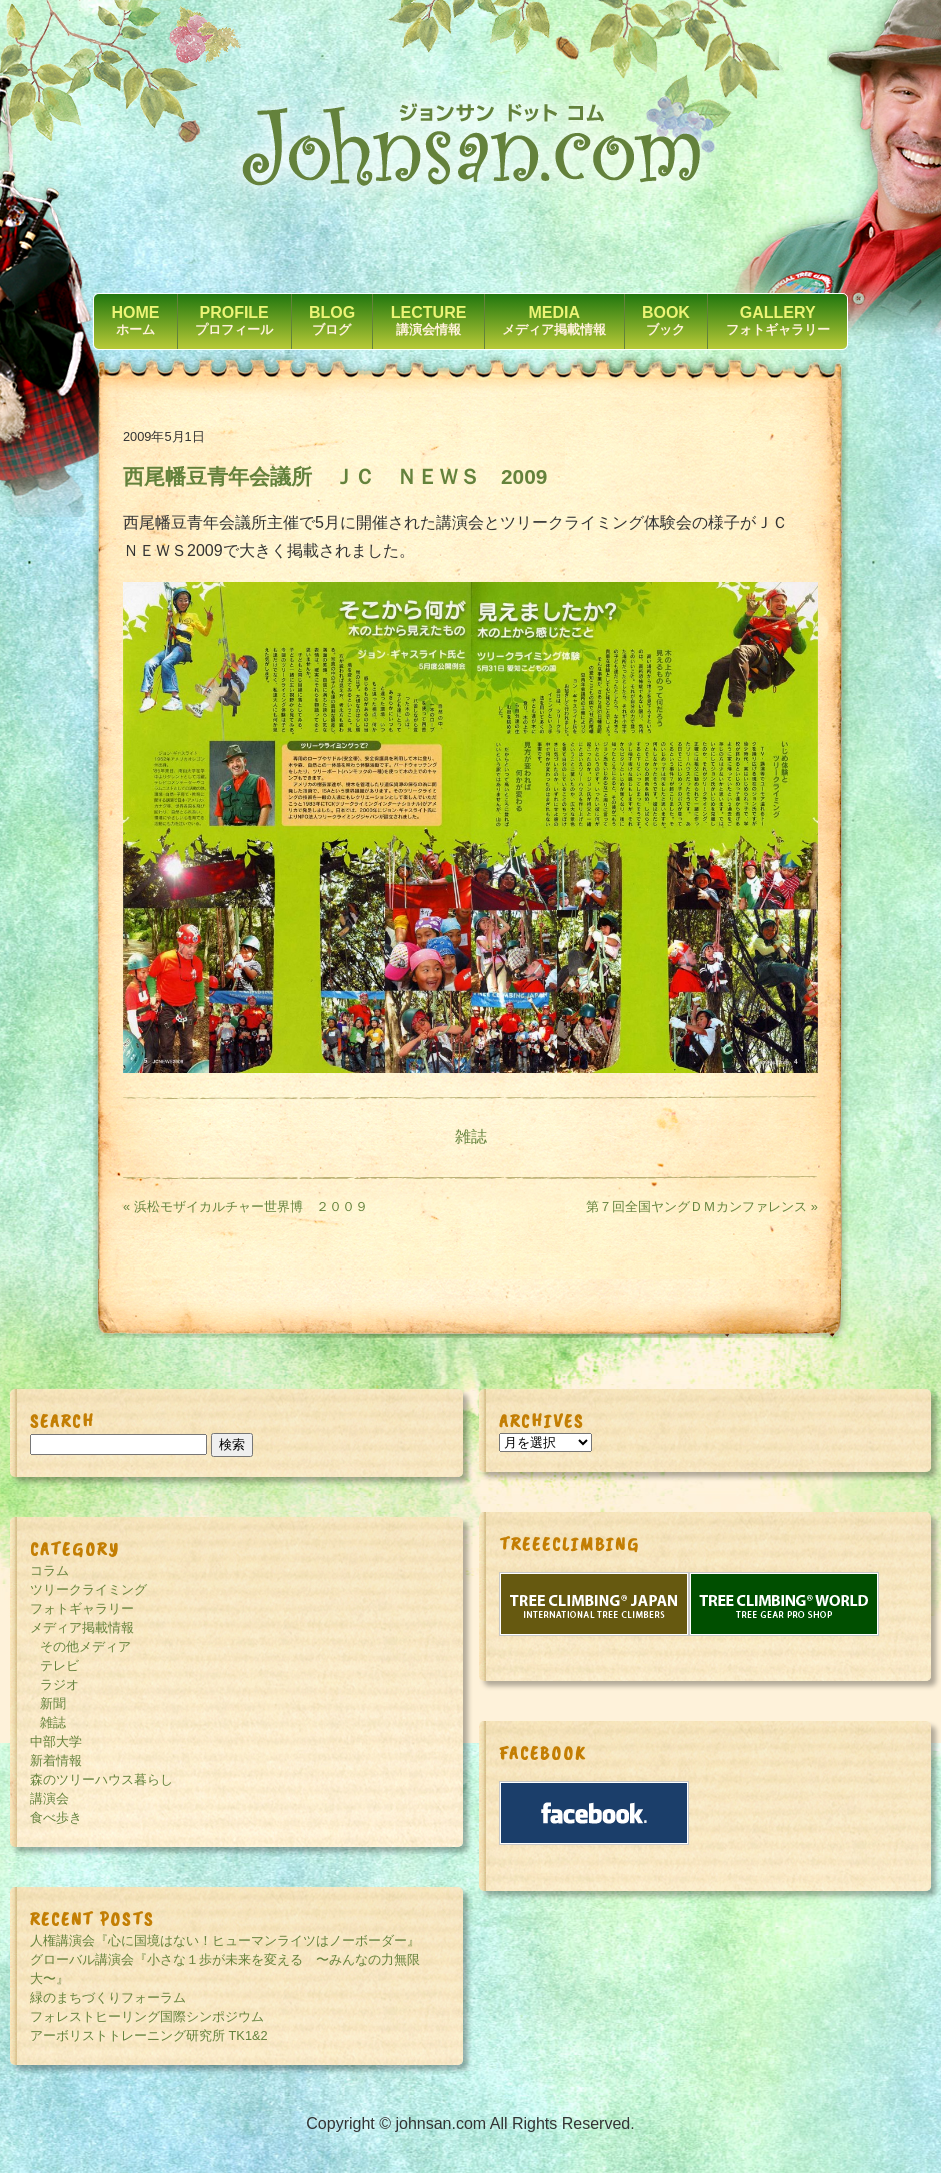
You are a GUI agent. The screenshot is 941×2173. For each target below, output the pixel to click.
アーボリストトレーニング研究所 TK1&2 (149, 2035)
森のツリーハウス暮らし (101, 1779)
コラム (49, 1570)
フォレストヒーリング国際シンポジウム (147, 2016)
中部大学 (56, 1741)
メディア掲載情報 (82, 1627)
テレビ (59, 1665)
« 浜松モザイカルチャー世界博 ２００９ (252, 1206)
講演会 (49, 1798)
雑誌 (471, 1136)
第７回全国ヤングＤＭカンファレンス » (702, 1206)
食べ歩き (56, 1817)
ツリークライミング (88, 1589)
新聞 (53, 1703)
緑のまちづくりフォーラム (108, 1997)
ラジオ (59, 1684)
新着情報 (56, 1760)
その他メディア (85, 1646)
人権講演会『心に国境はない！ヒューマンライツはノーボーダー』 (225, 1940)
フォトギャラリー (82, 1608)
